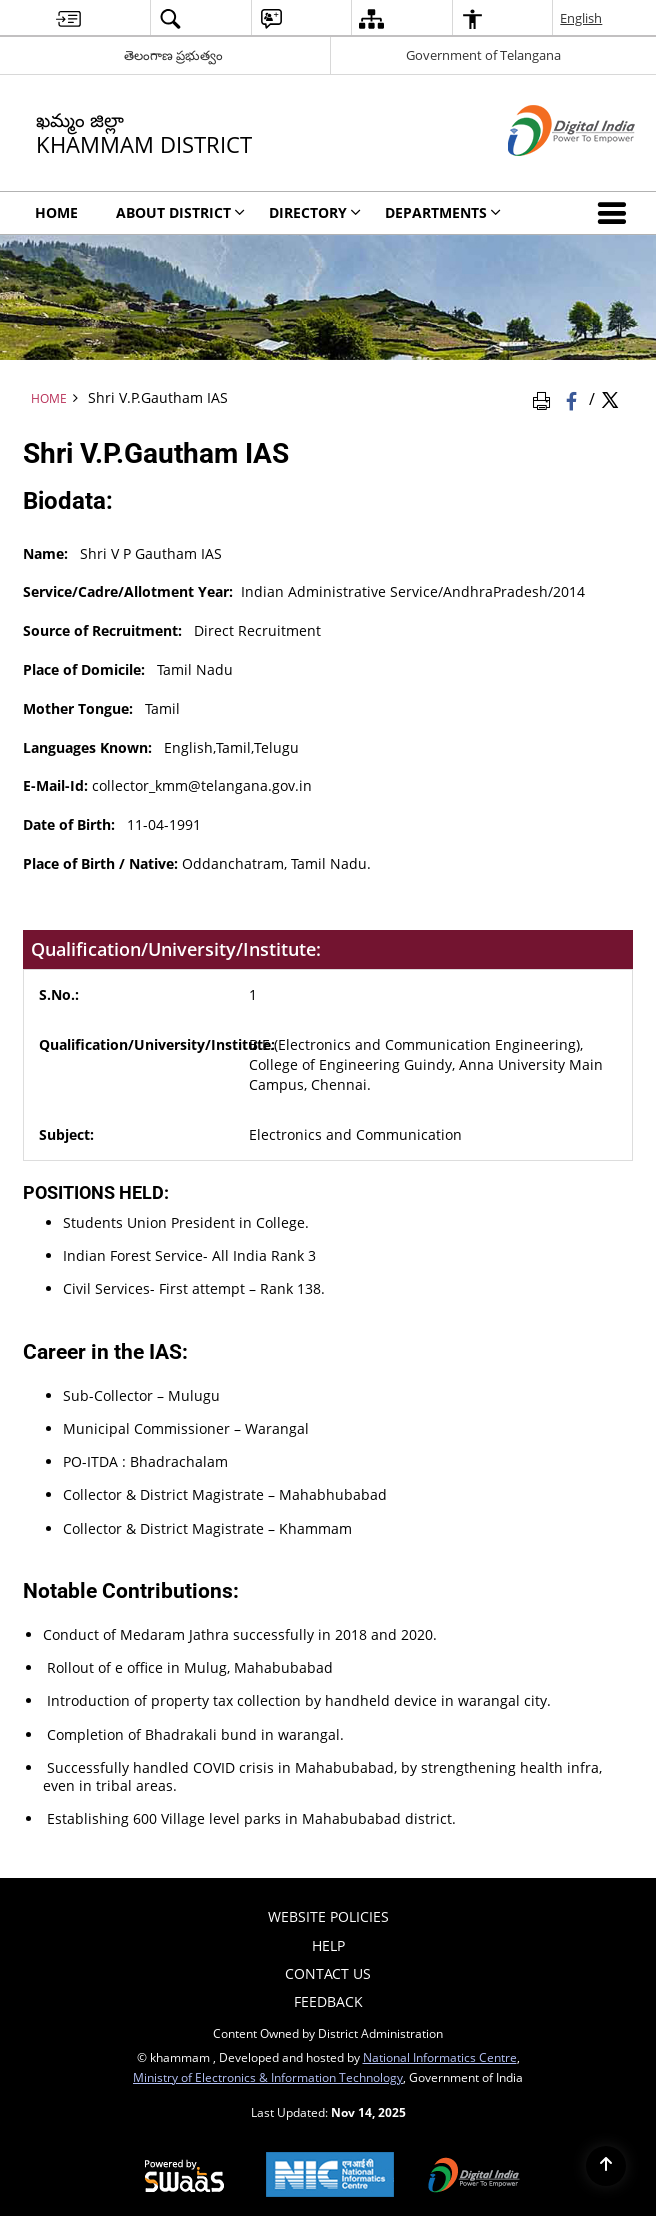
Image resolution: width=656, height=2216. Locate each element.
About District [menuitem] (180, 212)
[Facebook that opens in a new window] (573, 399)
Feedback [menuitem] (328, 2001)
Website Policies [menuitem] (328, 1916)
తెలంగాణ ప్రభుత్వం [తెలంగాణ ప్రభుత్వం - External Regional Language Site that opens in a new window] (173, 55)
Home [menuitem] (56, 212)
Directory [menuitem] (315, 212)
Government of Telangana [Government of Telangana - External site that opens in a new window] (483, 55)
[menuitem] (68, 18)
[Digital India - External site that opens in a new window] (546, 172)
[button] (616, 213)
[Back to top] (606, 2166)
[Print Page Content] (545, 399)
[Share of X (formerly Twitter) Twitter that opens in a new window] (610, 399)
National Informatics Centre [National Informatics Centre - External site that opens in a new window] (440, 2057)
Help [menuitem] (328, 1945)
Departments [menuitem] (443, 212)
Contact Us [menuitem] (328, 1973)
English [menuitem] (581, 18)
